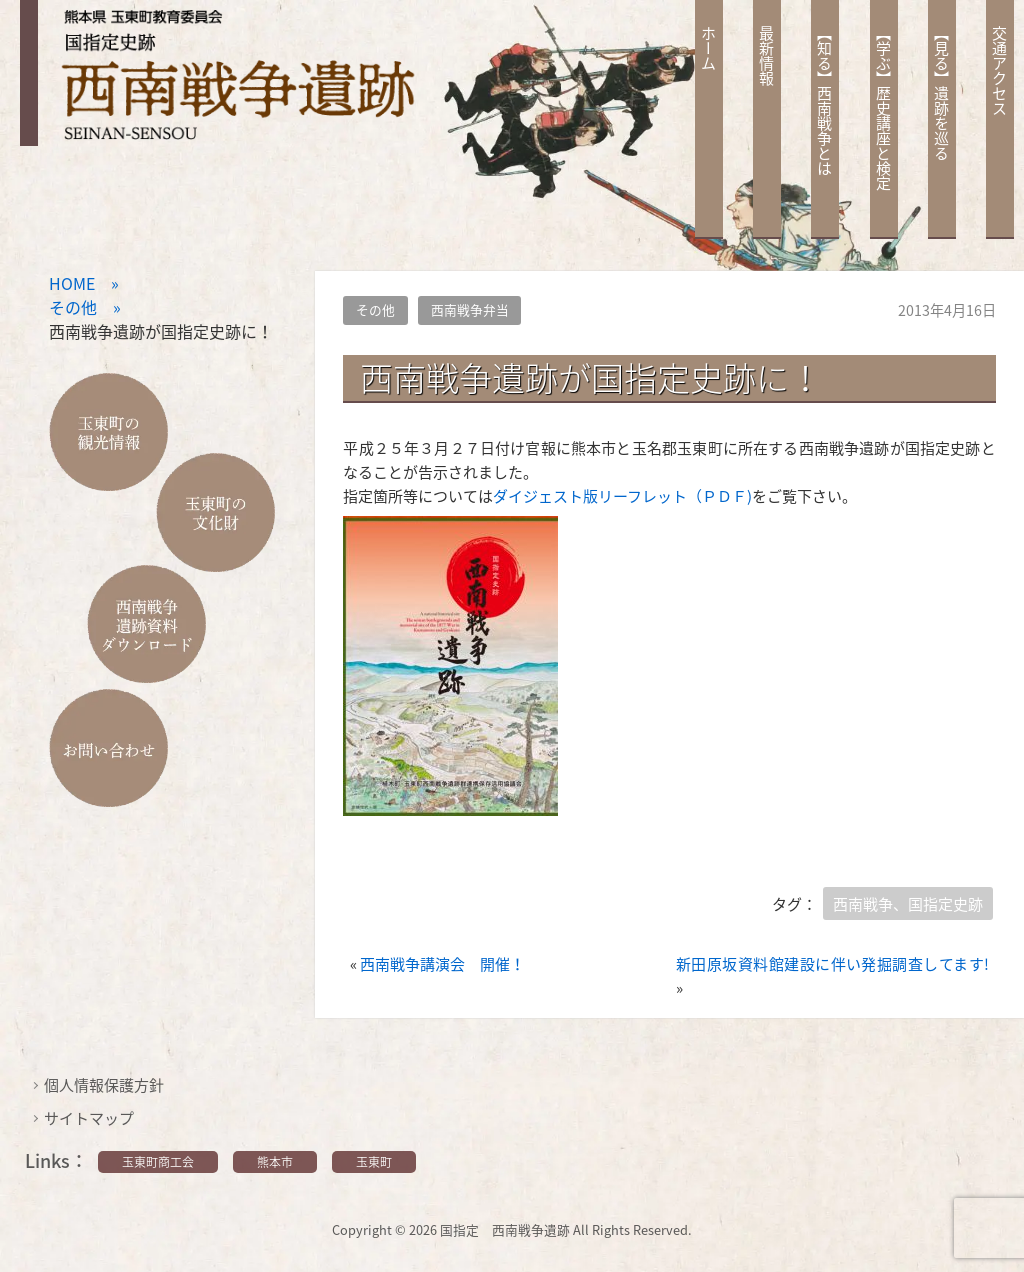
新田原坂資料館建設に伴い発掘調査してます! (832, 964)
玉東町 (374, 1162)
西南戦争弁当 (470, 309)
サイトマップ (89, 1118)
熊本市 (275, 1162)
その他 (375, 309)
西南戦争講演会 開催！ (442, 964)
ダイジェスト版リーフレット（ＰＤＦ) (622, 496)
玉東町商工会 (158, 1162)
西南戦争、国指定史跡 (908, 904)
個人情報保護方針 (104, 1085)
